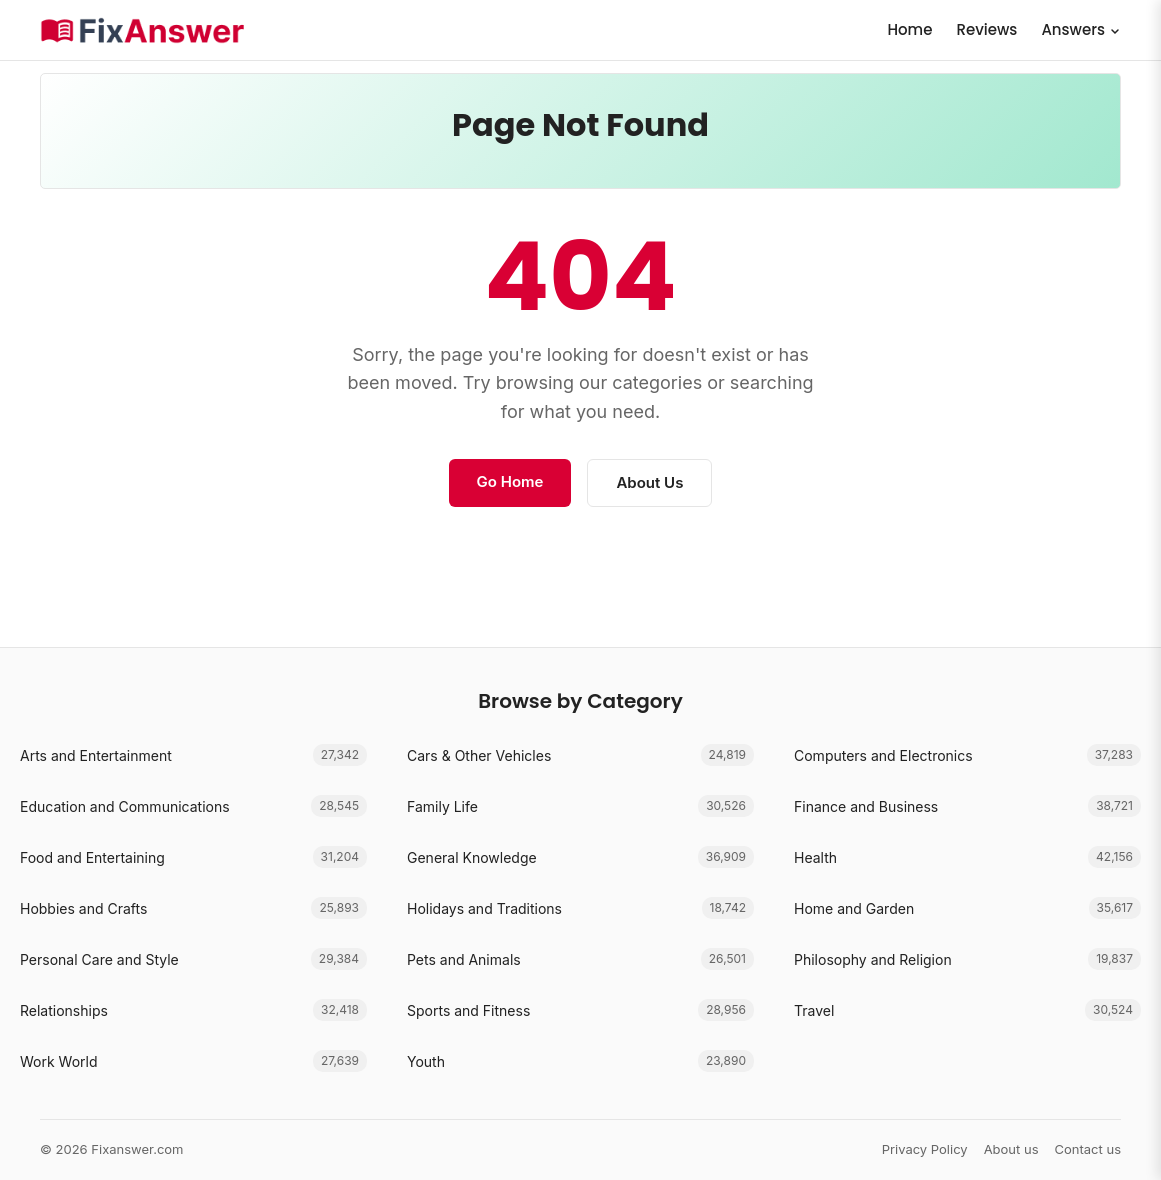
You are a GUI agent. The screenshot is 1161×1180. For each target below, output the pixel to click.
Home (909, 29)
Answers (1081, 29)
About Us (649, 482)
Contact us (1088, 1149)
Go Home (510, 481)
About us (1011, 1149)
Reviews (986, 29)
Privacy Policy (925, 1149)
